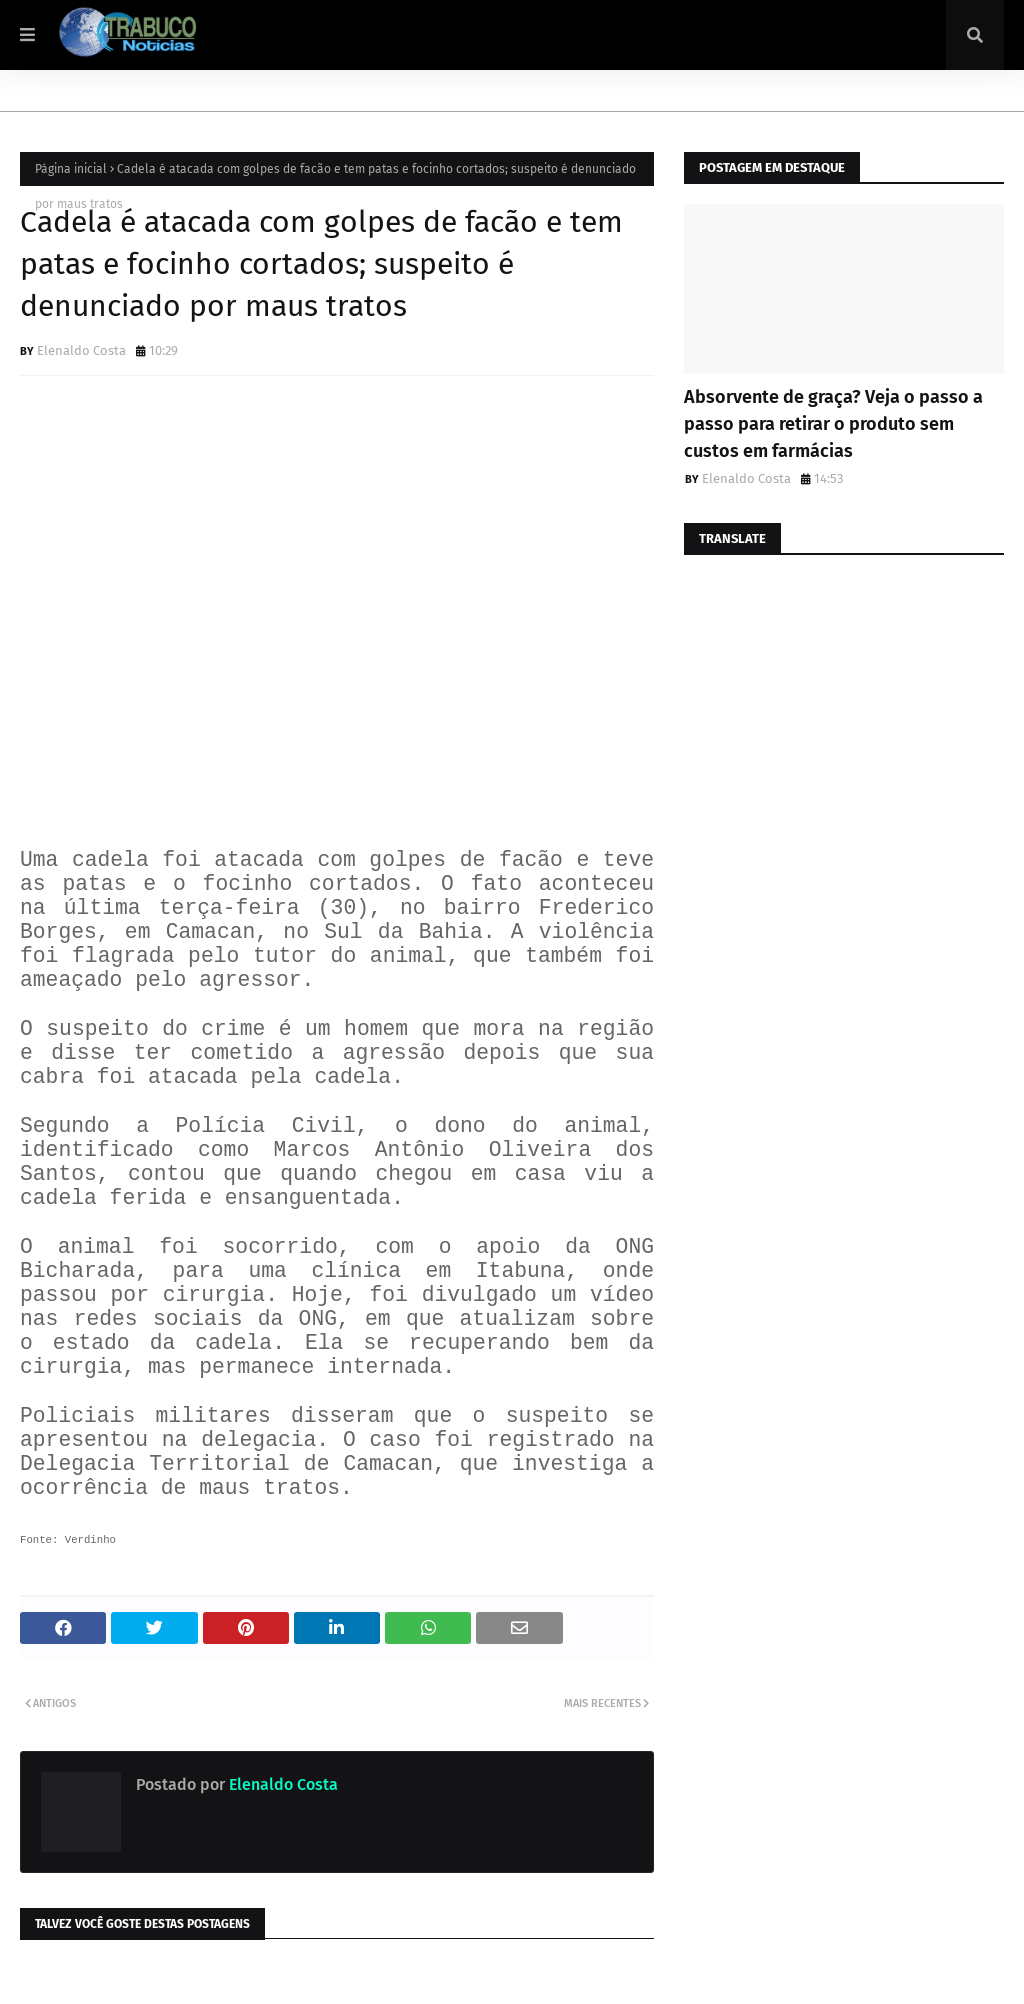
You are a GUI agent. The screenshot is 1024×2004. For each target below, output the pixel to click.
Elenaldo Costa (81, 350)
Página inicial (71, 169)
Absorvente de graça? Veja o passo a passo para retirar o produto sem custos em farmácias (833, 424)
